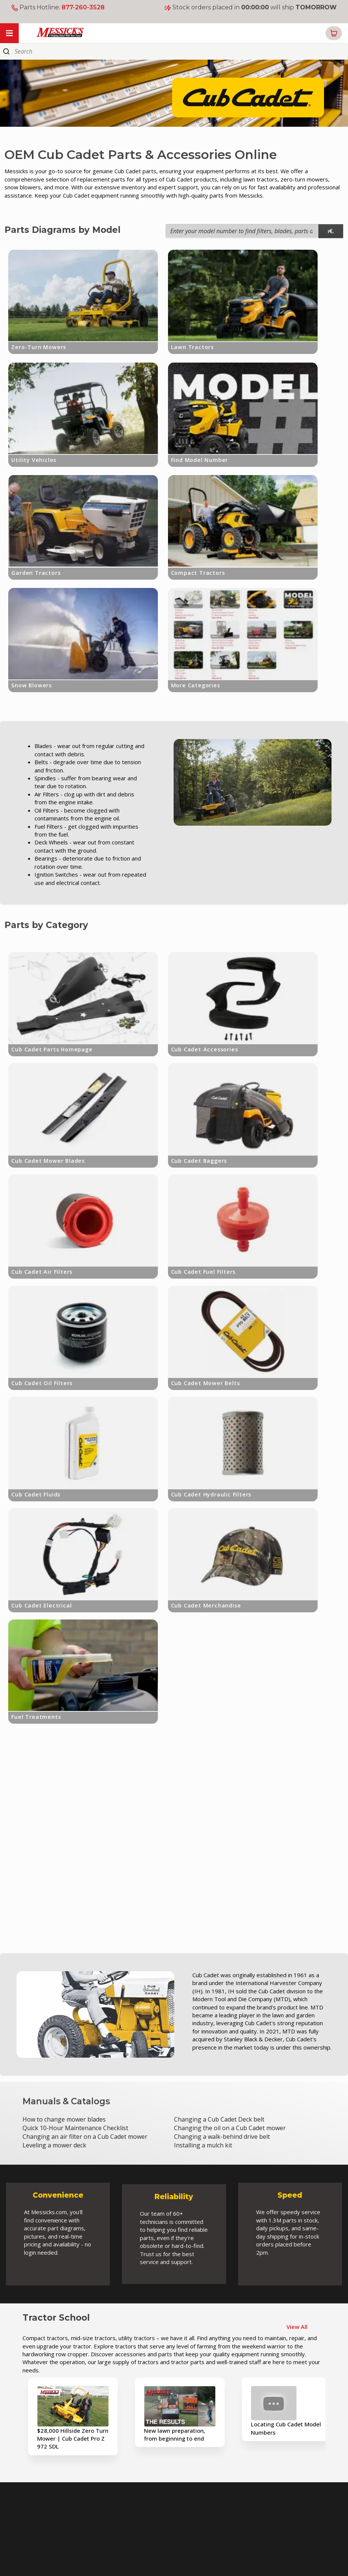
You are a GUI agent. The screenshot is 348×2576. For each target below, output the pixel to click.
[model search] (330, 231)
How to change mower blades (64, 2119)
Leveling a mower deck (54, 2145)
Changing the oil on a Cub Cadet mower (230, 2128)
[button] (334, 33)
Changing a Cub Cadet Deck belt (219, 2119)
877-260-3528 (83, 7)
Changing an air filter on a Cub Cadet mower (84, 2136)
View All (297, 2326)
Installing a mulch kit (203, 2145)
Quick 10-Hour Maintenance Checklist (75, 2128)
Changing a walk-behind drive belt (222, 2136)
